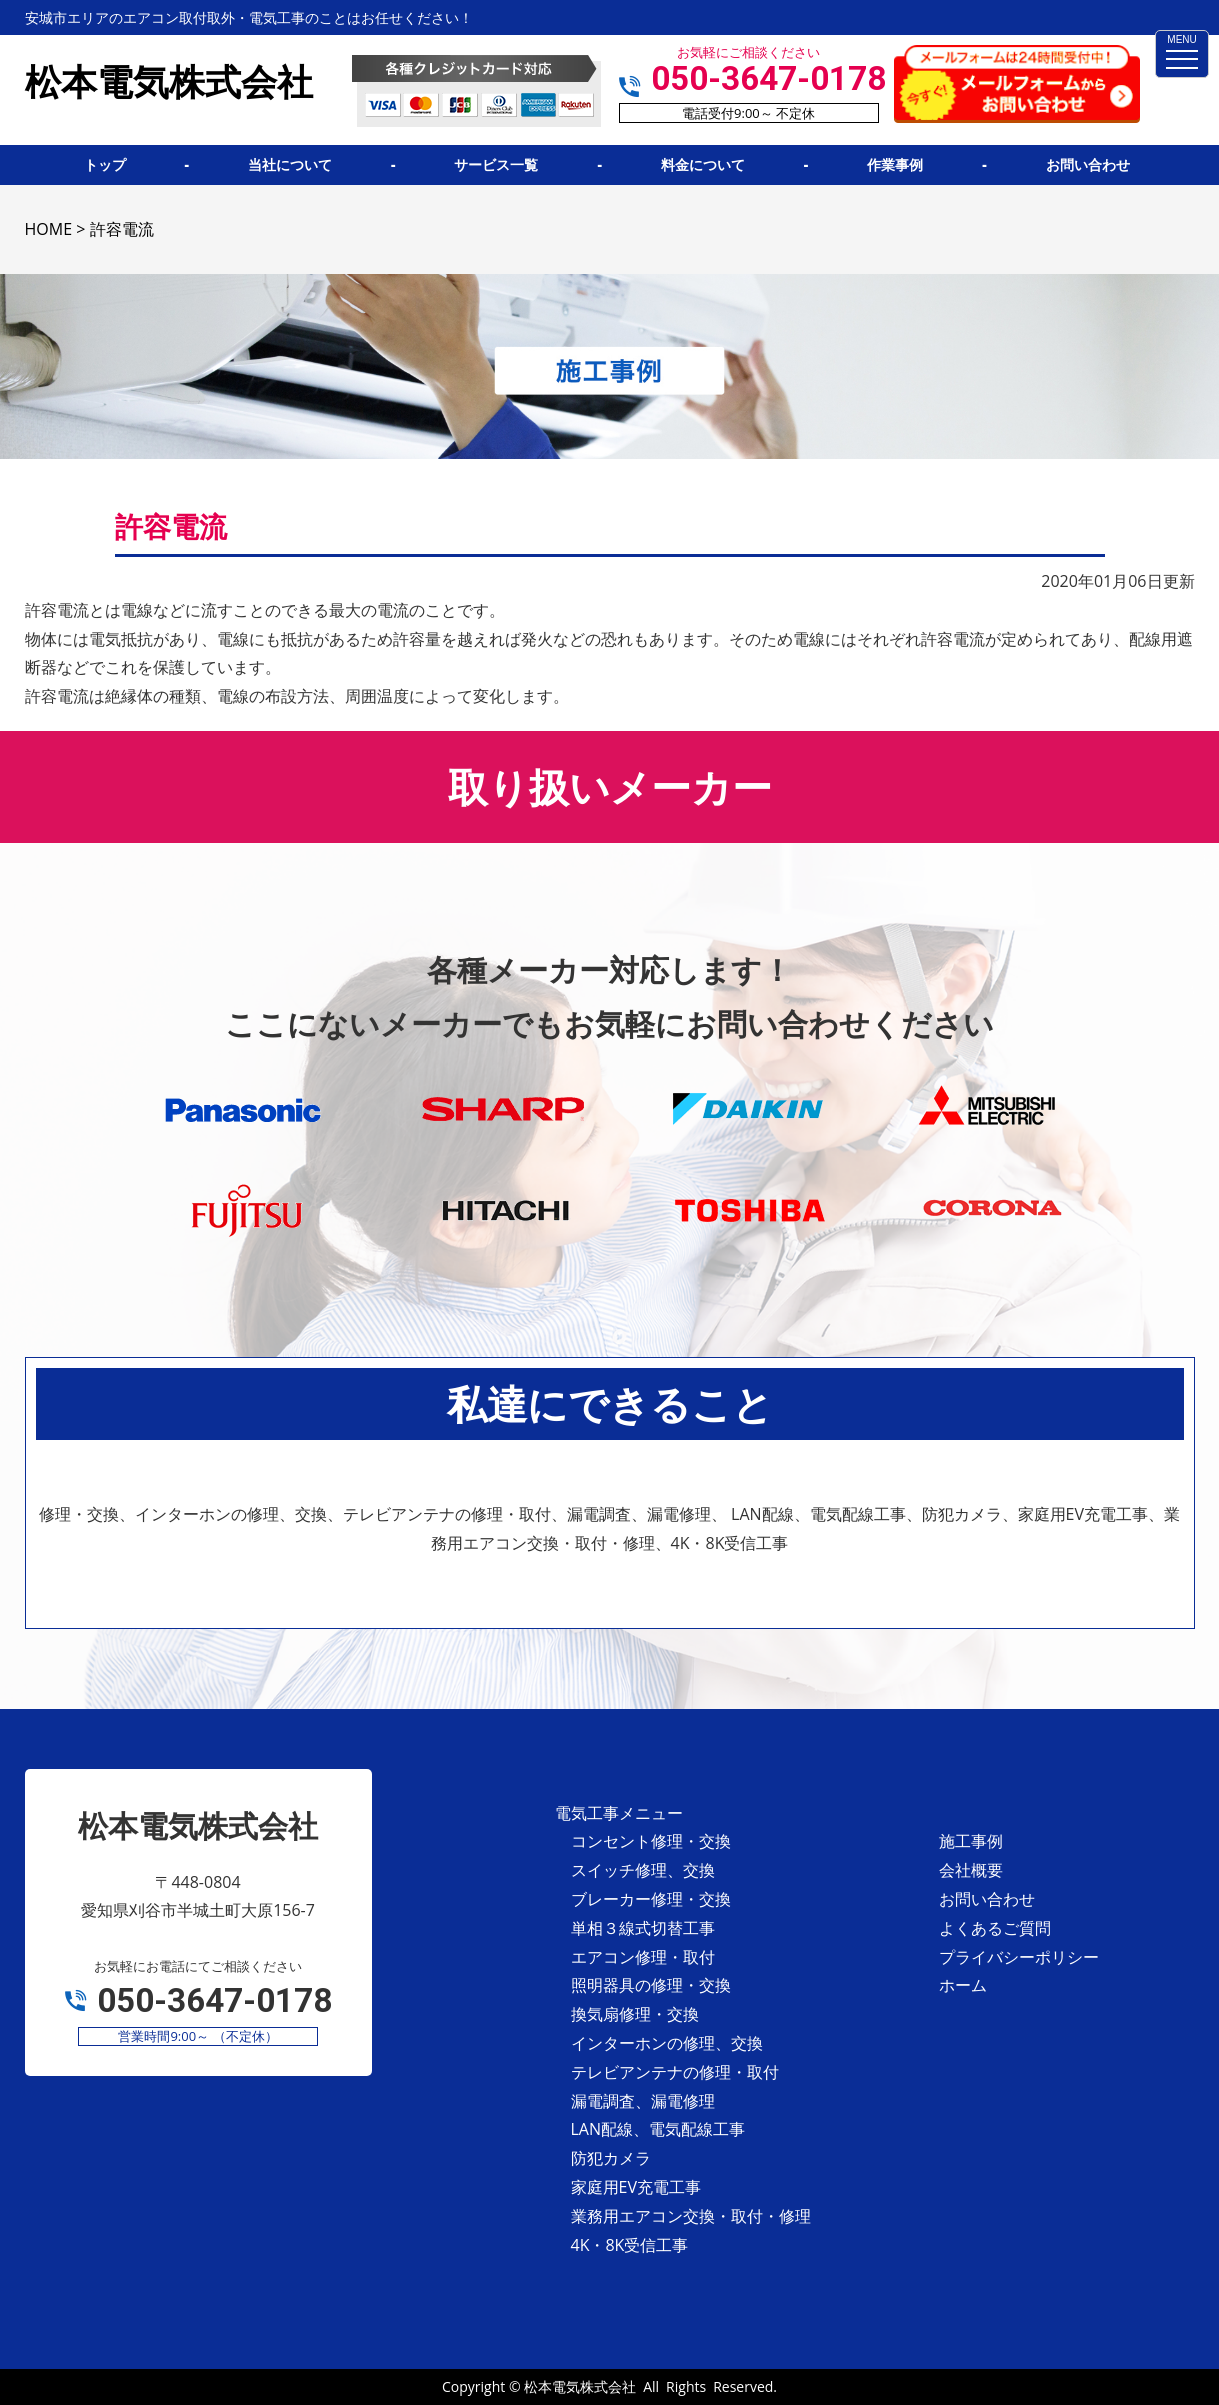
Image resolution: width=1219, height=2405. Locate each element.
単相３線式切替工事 (643, 1928)
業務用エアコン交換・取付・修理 (691, 2216)
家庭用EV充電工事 (636, 2187)
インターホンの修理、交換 (667, 2043)
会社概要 (971, 1870)
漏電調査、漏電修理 (643, 2101)
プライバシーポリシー (1019, 1957)
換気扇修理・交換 (635, 2014)
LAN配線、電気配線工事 (658, 2129)
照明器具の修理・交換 (651, 1985)
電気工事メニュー (619, 1813)
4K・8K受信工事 (630, 2245)
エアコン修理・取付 (643, 1957)
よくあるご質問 (995, 1928)
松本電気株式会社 (580, 2386)
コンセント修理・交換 (651, 1841)
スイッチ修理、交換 (643, 1870)
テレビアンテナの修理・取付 (675, 2072)
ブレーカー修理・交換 (651, 1899)
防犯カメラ (611, 2158)
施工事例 (971, 1841)
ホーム (963, 1985)
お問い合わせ (987, 1899)
